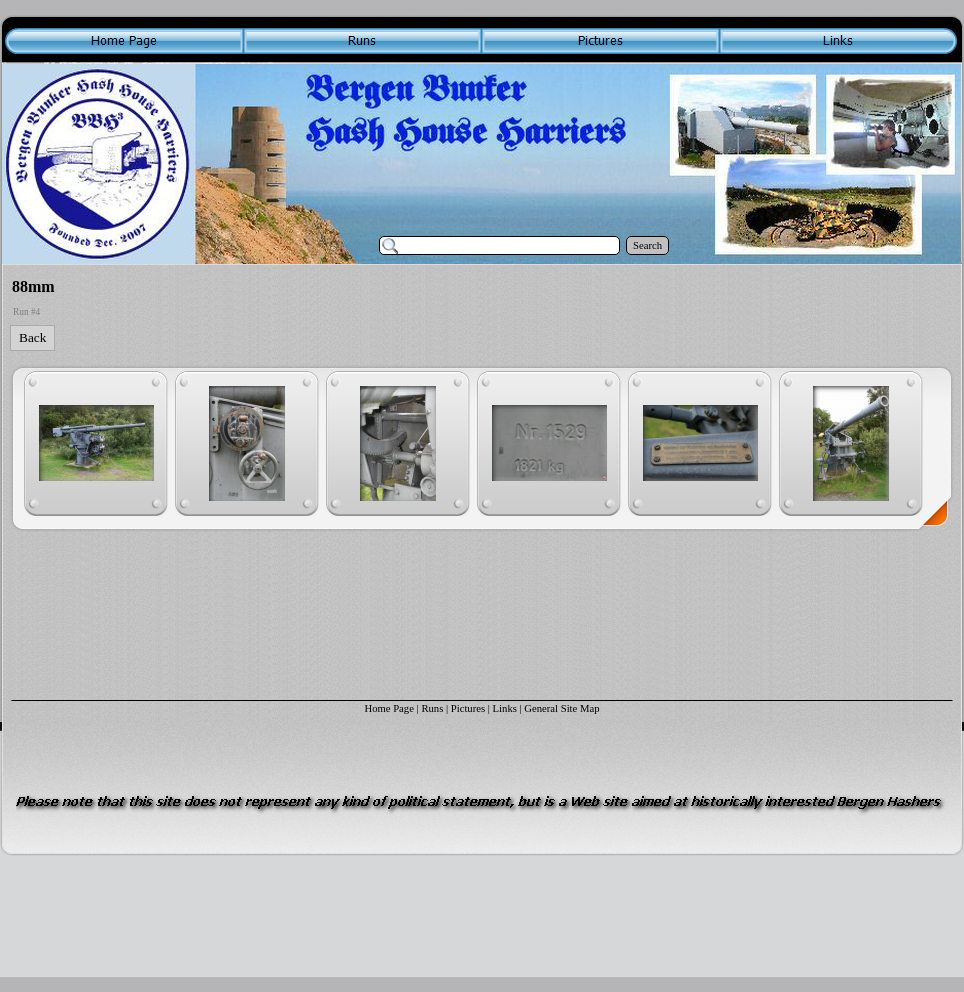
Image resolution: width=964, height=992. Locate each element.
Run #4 (26, 312)
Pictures (468, 708)
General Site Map (561, 708)
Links (505, 708)
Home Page (388, 708)
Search (647, 245)
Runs (432, 708)
